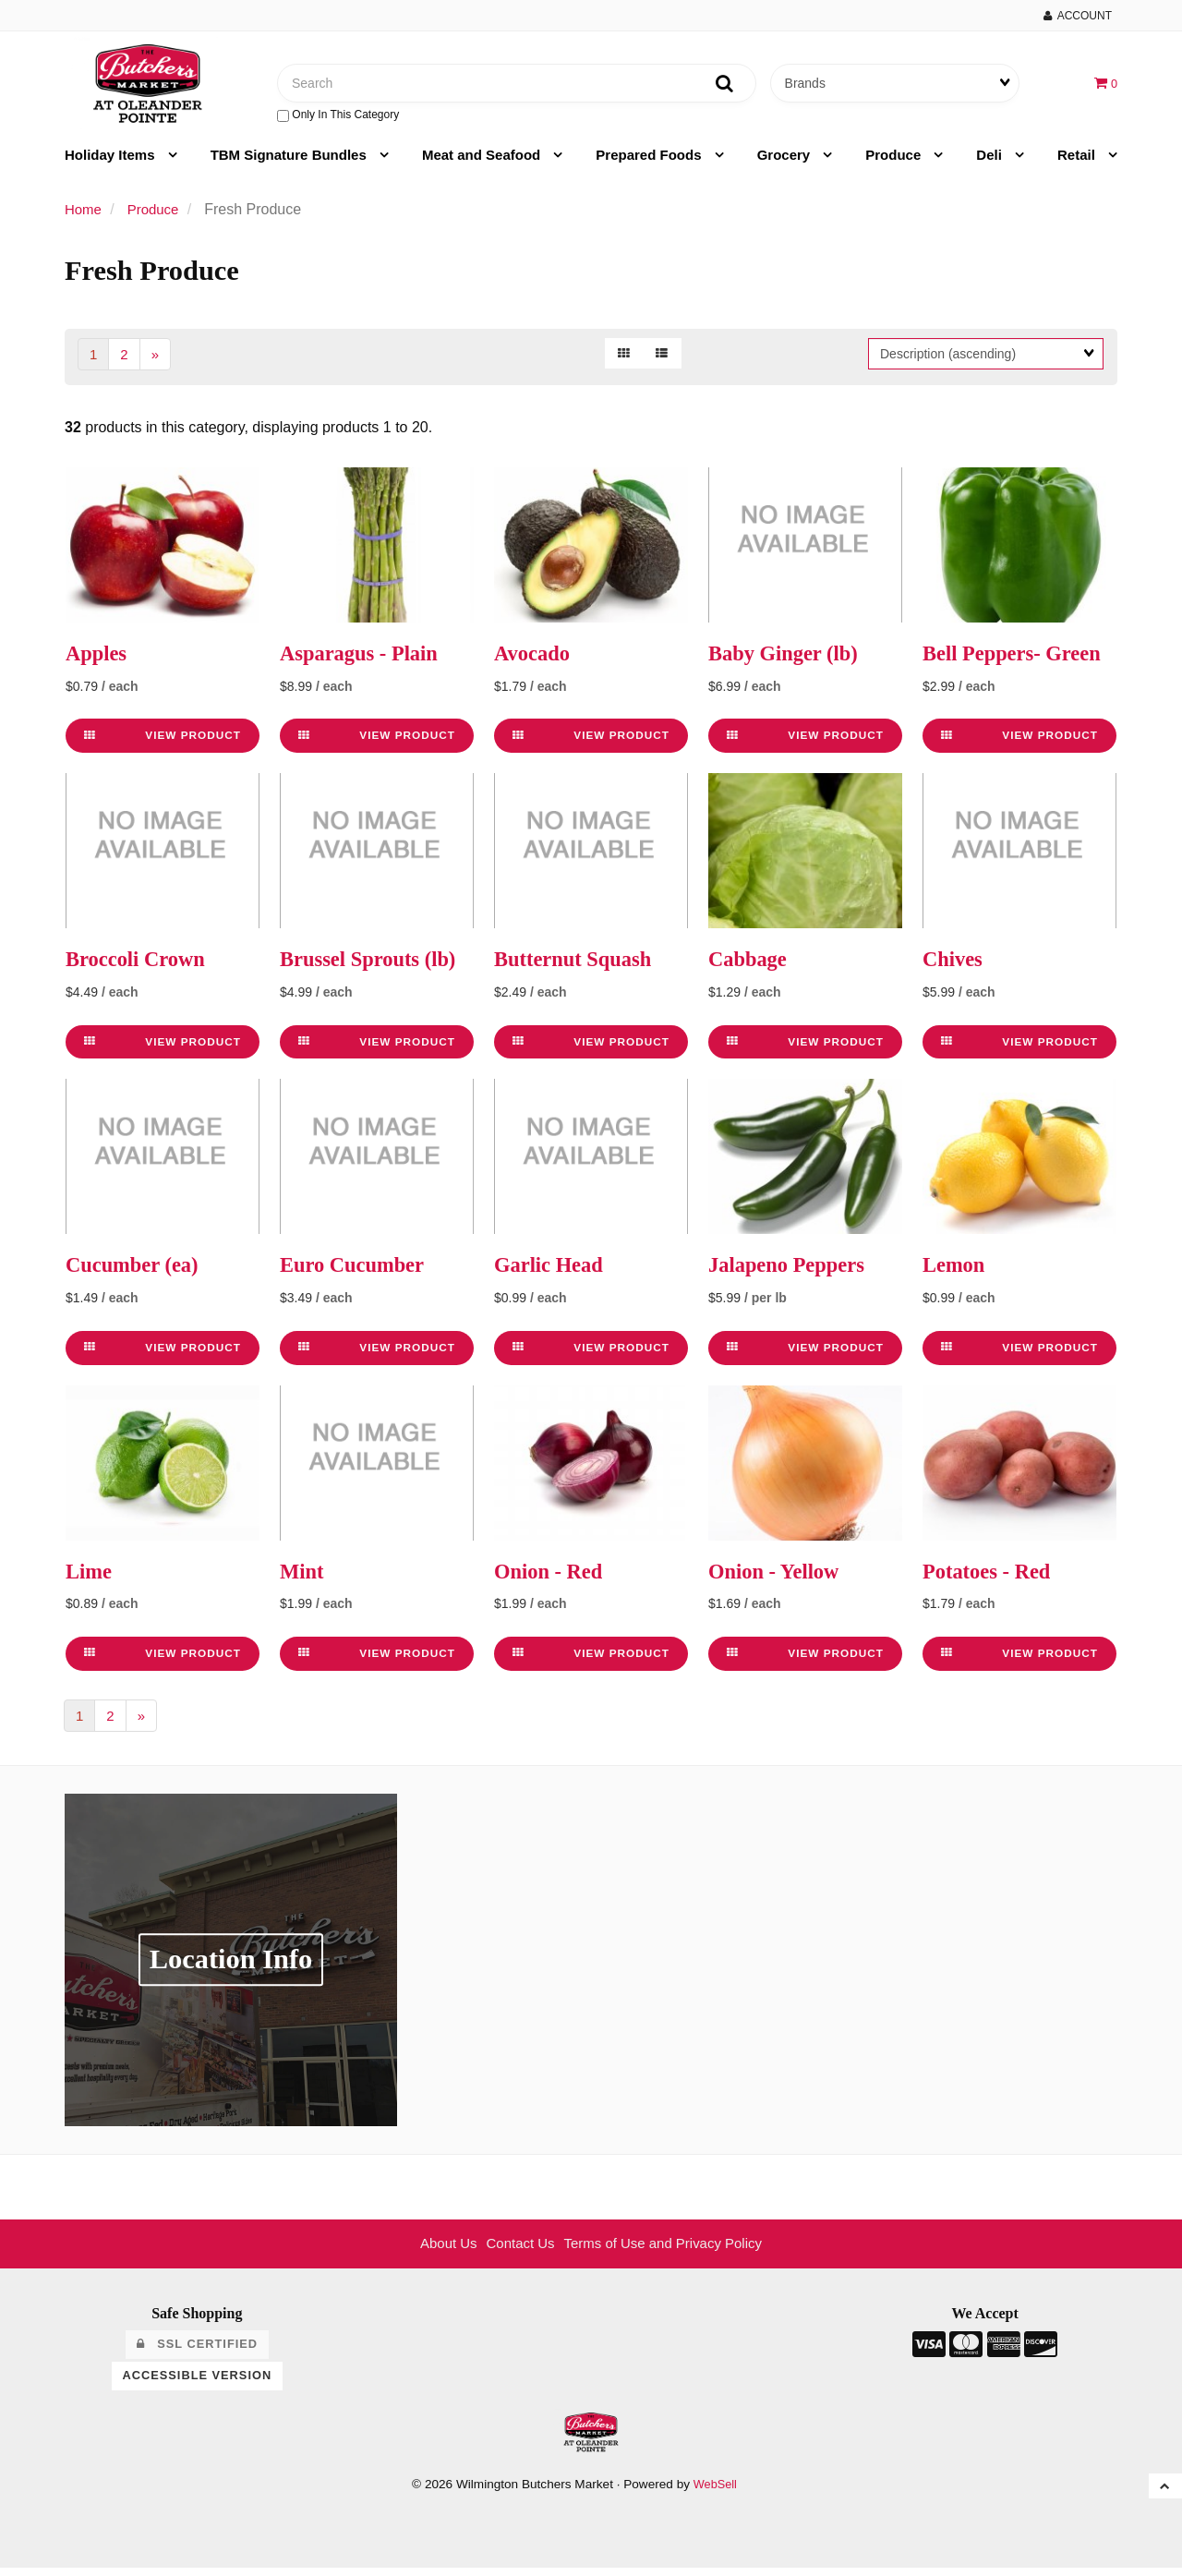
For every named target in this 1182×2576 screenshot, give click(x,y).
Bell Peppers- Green (1018, 660)
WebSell (715, 2491)
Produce (894, 161)
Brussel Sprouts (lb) (374, 966)
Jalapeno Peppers (791, 1272)
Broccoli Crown (140, 966)
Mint (303, 1578)
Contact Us (515, 2251)
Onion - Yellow (778, 1578)
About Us (439, 2251)
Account (1077, 15)
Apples (98, 660)
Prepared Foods (650, 161)
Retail (1078, 161)
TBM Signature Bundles (290, 161)
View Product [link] (162, 742)
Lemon (956, 1272)
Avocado (534, 660)
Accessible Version (197, 2383)
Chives (954, 966)
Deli (991, 161)
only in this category (338, 118)
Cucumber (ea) (137, 1272)
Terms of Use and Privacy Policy (667, 2251)
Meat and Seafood (483, 161)
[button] (1104, 85)
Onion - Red (551, 1578)
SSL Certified (197, 2352)
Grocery (785, 161)
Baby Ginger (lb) (788, 660)
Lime (90, 1578)
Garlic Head (552, 1272)
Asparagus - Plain (364, 660)
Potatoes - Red (991, 1578)
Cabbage (750, 966)
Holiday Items (112, 161)
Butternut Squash (578, 966)
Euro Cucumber (357, 1272)
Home (84, 216)
